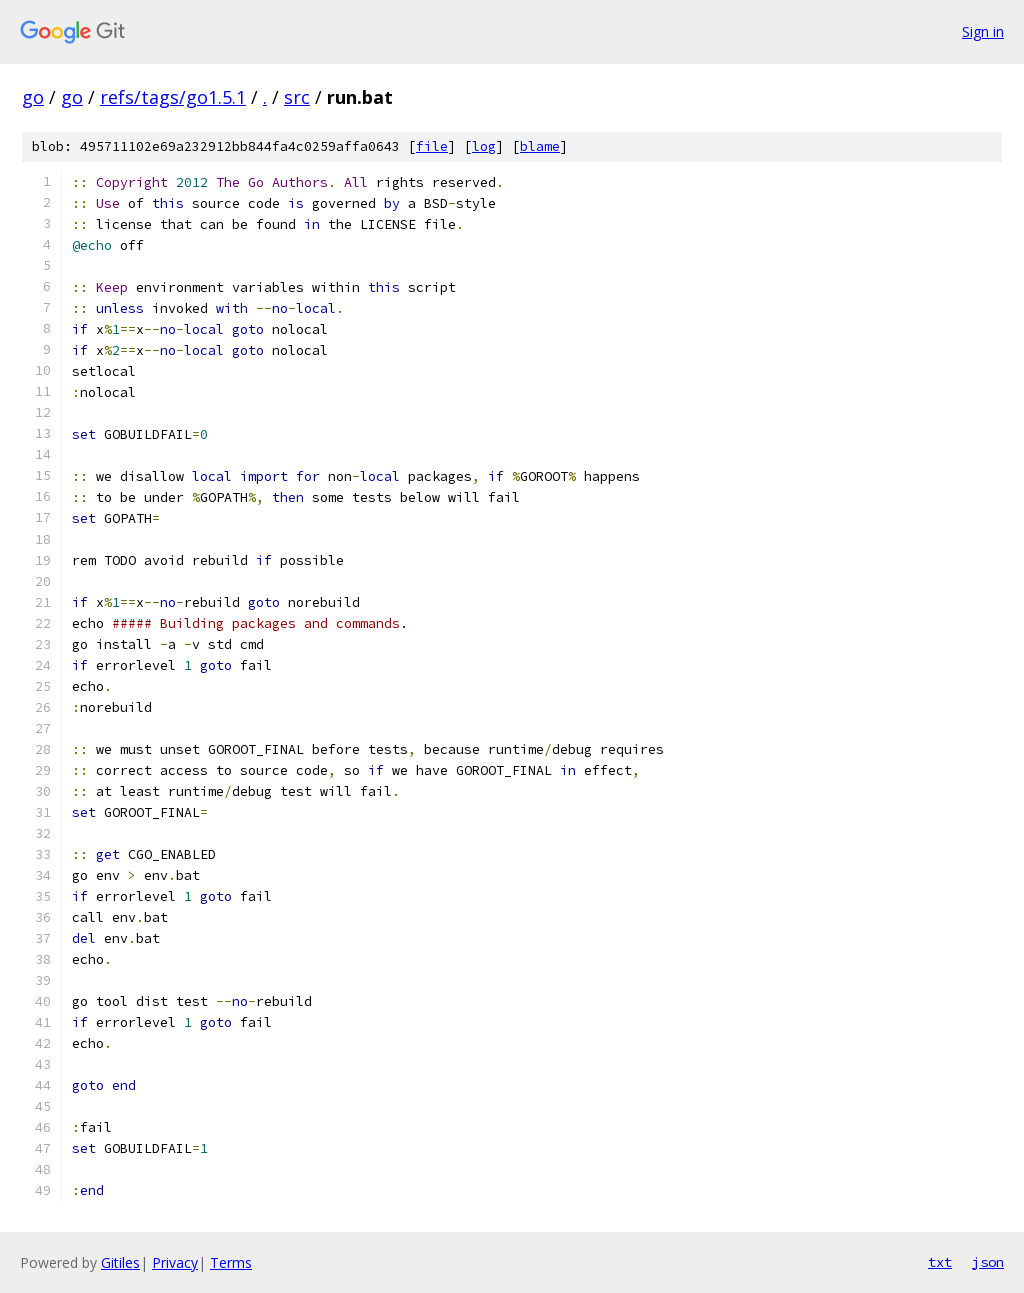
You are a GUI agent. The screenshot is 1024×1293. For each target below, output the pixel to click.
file (432, 146)
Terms (231, 1262)
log (484, 146)
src (297, 97)
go (33, 97)
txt (940, 1262)
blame (540, 146)
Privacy (175, 1262)
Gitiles (120, 1262)
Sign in (983, 31)
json (988, 1262)
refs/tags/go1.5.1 (173, 97)
